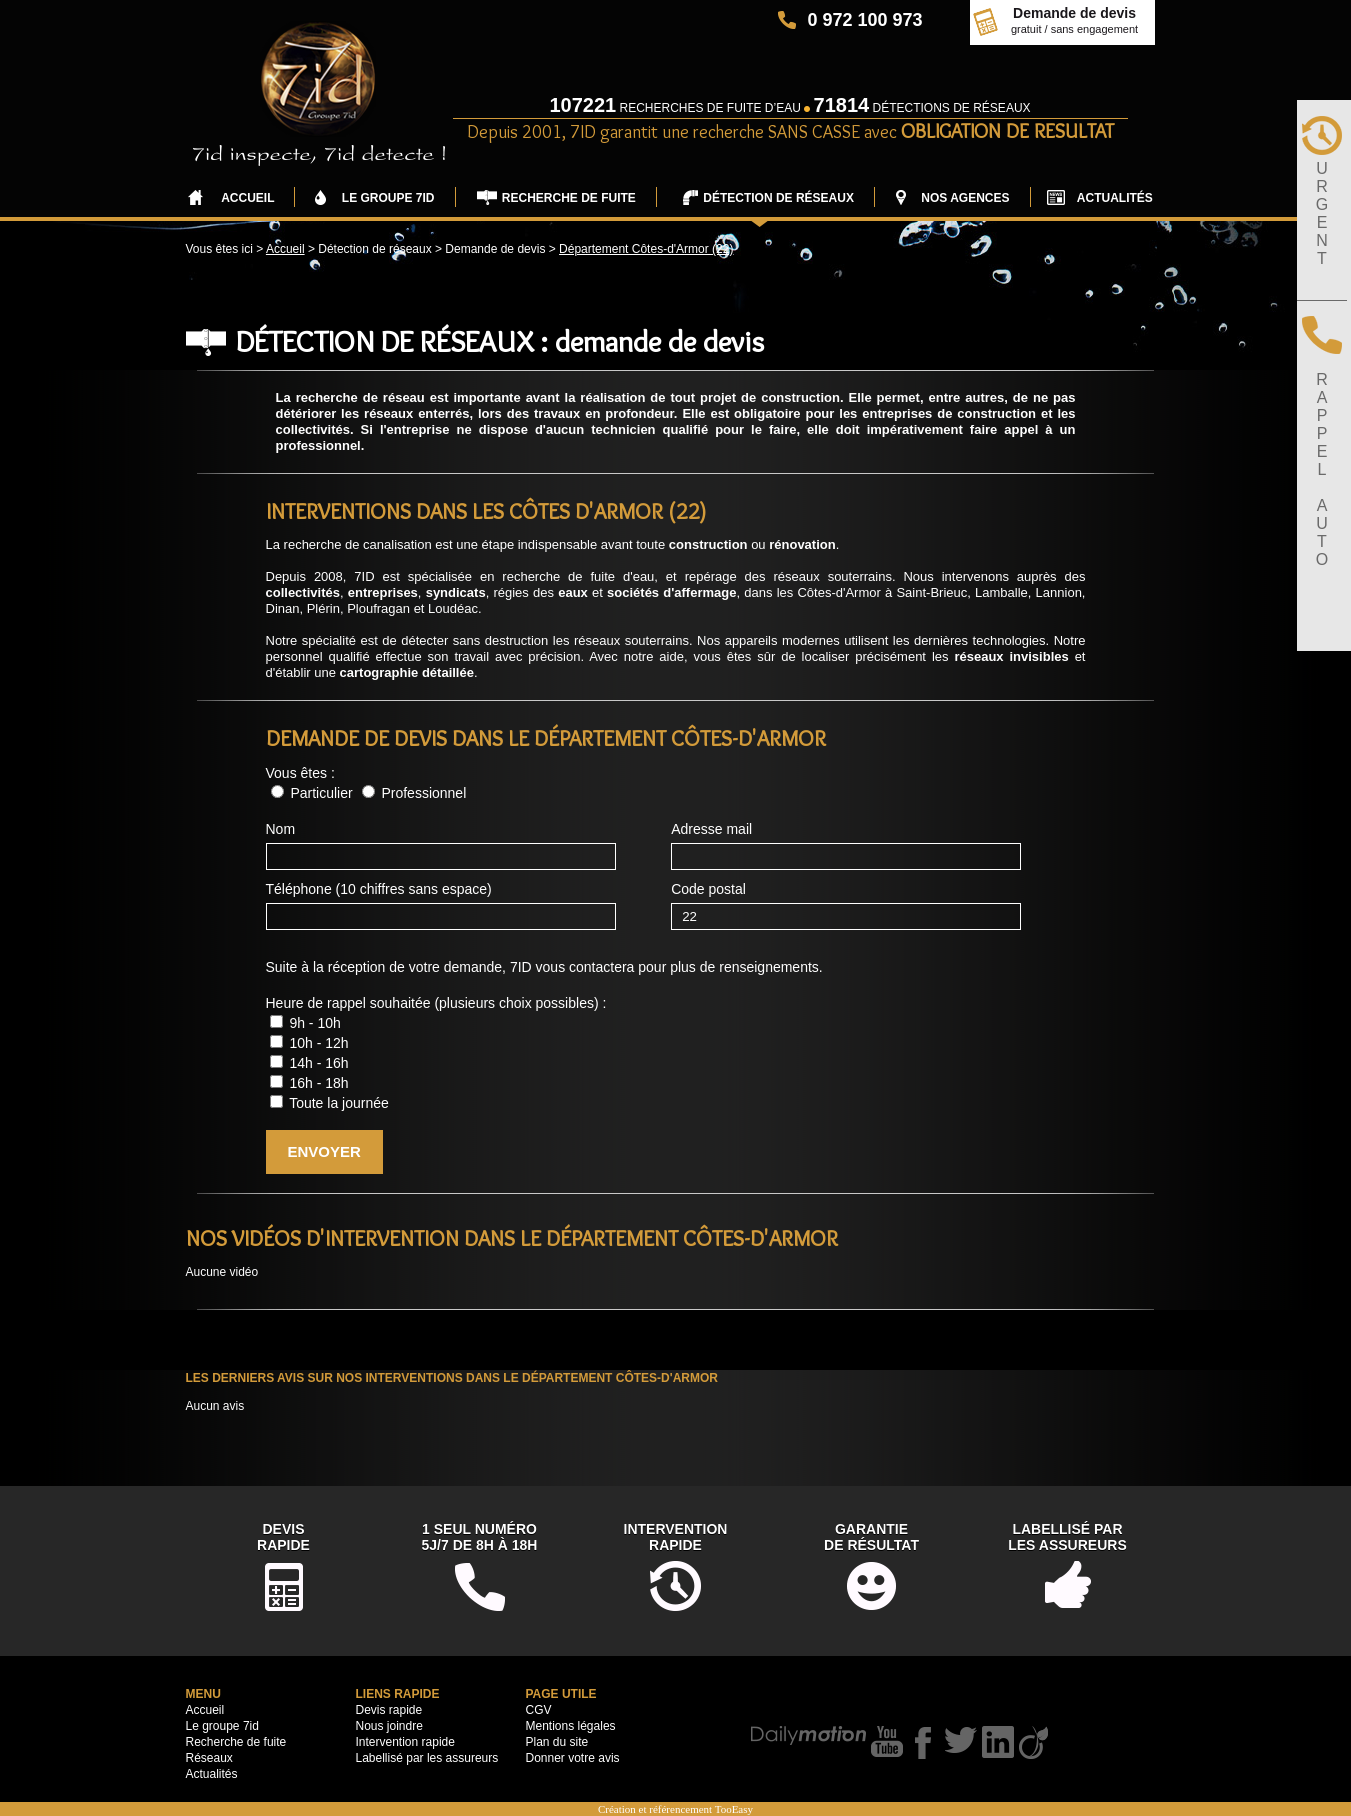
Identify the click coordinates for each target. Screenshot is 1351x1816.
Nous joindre (389, 1726)
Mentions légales (571, 1726)
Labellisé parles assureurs (1067, 1537)
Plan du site (557, 1742)
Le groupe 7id (222, 1726)
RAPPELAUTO (1322, 469)
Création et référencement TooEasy (675, 1809)
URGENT (1322, 213)
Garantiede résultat (871, 1537)
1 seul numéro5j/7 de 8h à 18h (480, 1537)
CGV (539, 1710)
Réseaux (209, 1758)
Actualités (212, 1774)
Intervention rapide (405, 1742)
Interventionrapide (676, 1537)
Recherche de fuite (236, 1742)
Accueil (285, 249)
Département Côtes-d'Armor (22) (646, 249)
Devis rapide (389, 1710)
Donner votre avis (573, 1758)
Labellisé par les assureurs (427, 1758)
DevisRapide (283, 1537)
